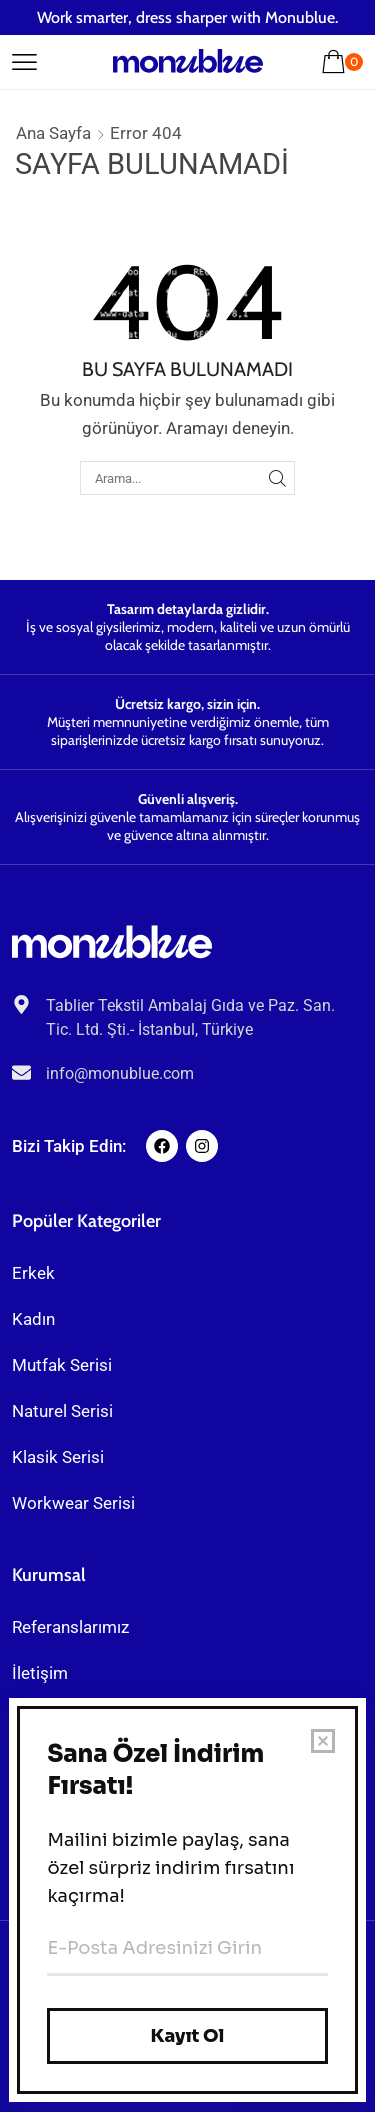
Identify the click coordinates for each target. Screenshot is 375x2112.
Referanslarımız (70, 1627)
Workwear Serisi (73, 1503)
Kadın (33, 1319)
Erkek (33, 1273)
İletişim (40, 1673)
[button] (24, 59)
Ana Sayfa (53, 133)
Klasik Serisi (58, 1457)
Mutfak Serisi (62, 1365)
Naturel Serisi (62, 1411)
